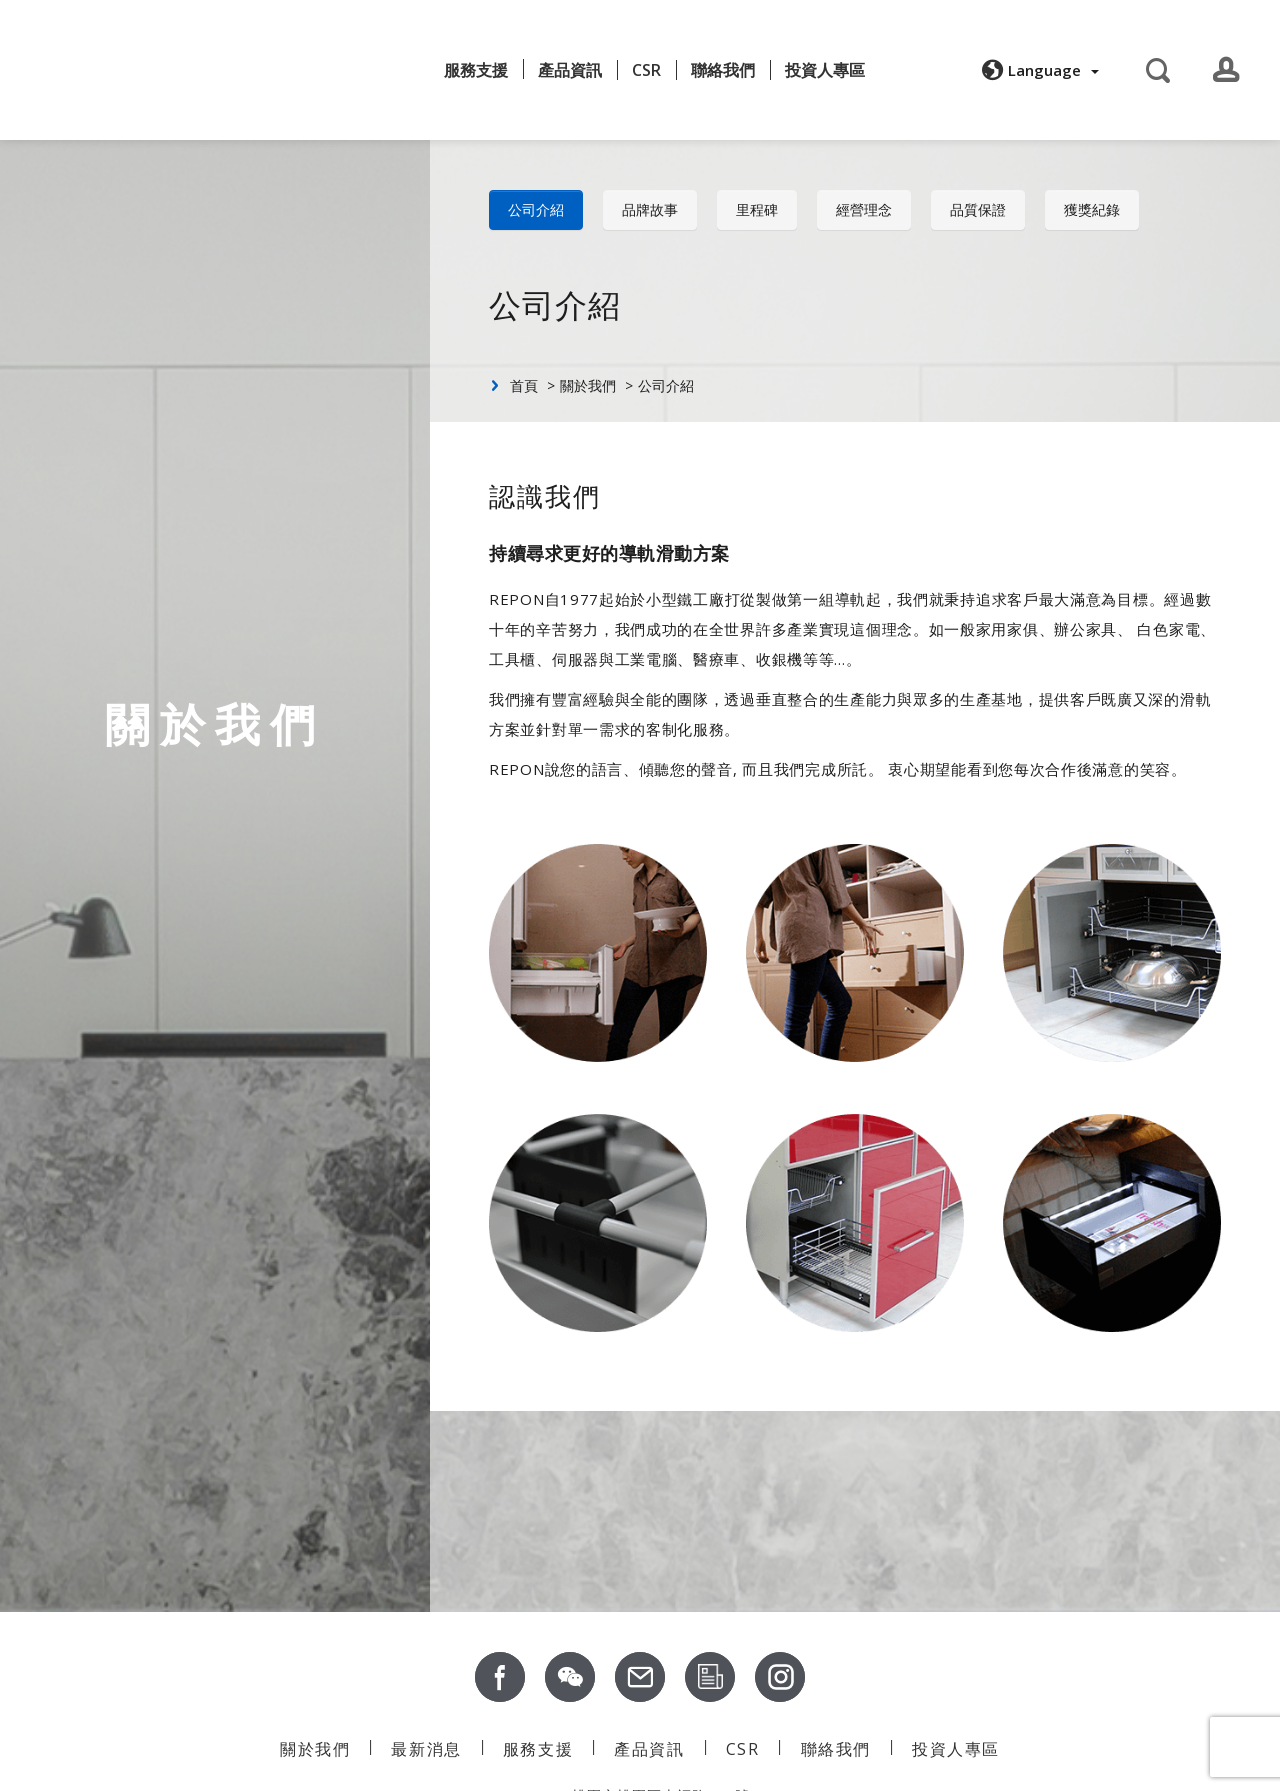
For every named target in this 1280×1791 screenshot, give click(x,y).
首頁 (524, 385)
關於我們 (288, 61)
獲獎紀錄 (1092, 209)
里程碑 (757, 209)
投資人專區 (825, 69)
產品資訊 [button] (570, 69)
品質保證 (978, 209)
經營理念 (864, 209)
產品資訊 (649, 1749)
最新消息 (382, 69)
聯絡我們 (723, 69)
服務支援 (476, 69)
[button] (1037, 69)
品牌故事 (650, 209)
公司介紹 (536, 209)
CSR (646, 69)
